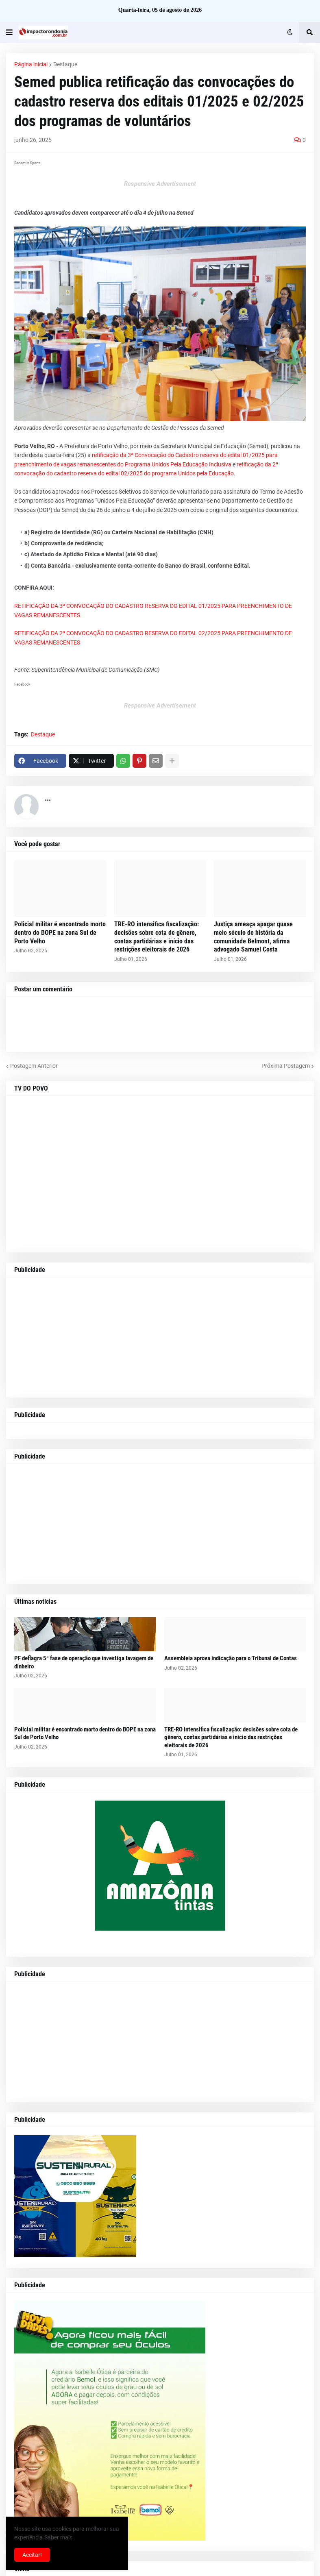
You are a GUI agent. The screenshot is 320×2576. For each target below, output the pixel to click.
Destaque (65, 64)
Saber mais (58, 2537)
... (48, 798)
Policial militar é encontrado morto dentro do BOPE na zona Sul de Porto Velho (60, 932)
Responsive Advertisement (160, 183)
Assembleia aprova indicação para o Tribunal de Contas (230, 1658)
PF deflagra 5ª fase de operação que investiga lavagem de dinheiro (83, 1662)
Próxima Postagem (285, 1066)
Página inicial (31, 64)
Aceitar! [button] (32, 2555)
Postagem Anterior (34, 1066)
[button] (9, 32)
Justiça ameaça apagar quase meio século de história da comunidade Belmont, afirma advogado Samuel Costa (253, 936)
